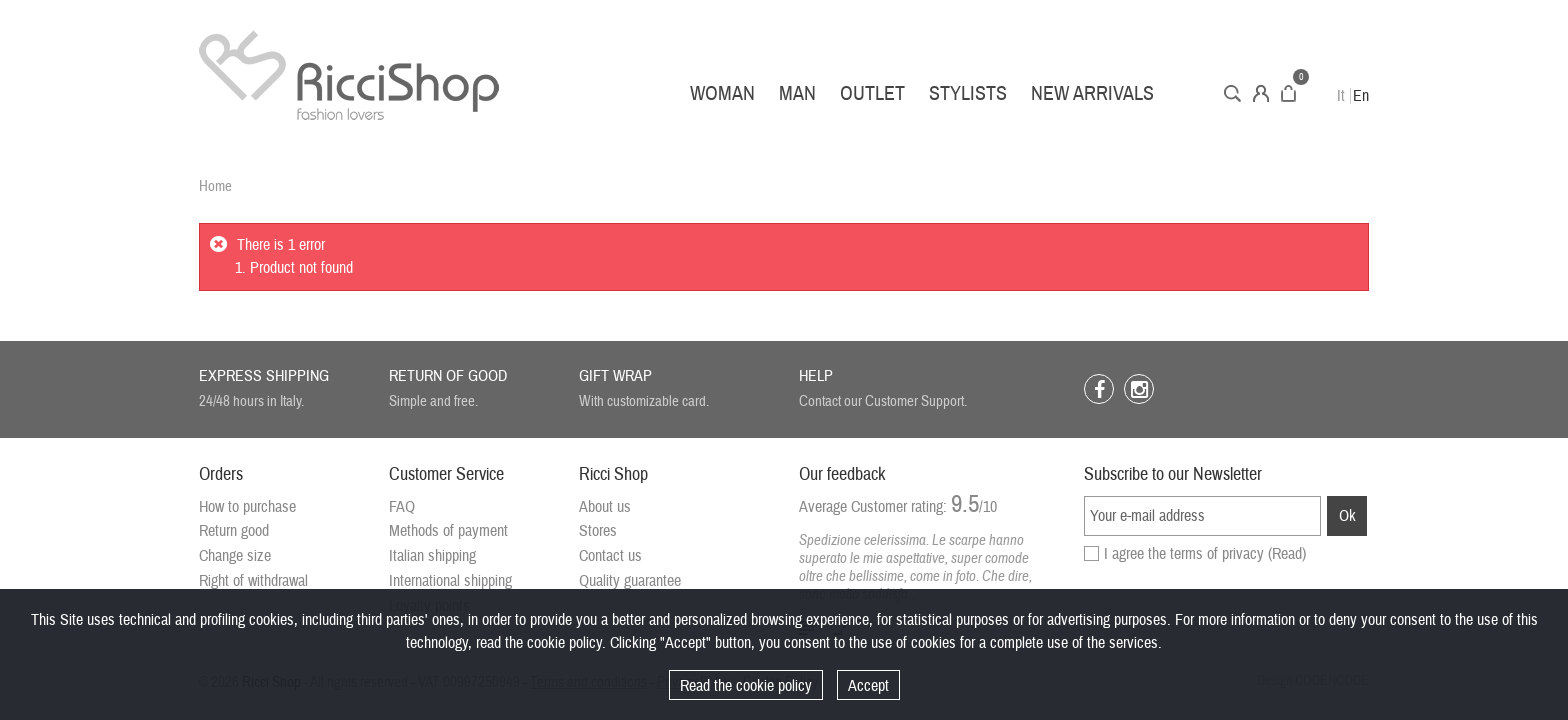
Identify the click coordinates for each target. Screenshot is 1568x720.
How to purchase (247, 507)
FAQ (402, 507)
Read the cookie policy (746, 686)
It (1341, 96)
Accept (868, 686)
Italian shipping (432, 556)
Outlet (872, 93)
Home (215, 186)
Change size (235, 556)
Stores (598, 531)
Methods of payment (448, 531)
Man (797, 93)
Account (1261, 93)
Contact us (610, 556)
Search (1232, 93)
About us (605, 507)
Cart (1288, 93)
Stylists (968, 93)
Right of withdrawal (253, 581)
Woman (722, 93)
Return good (234, 531)
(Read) (1287, 554)
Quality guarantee (630, 581)
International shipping (450, 581)
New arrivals (1092, 93)
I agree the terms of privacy (1205, 554)
